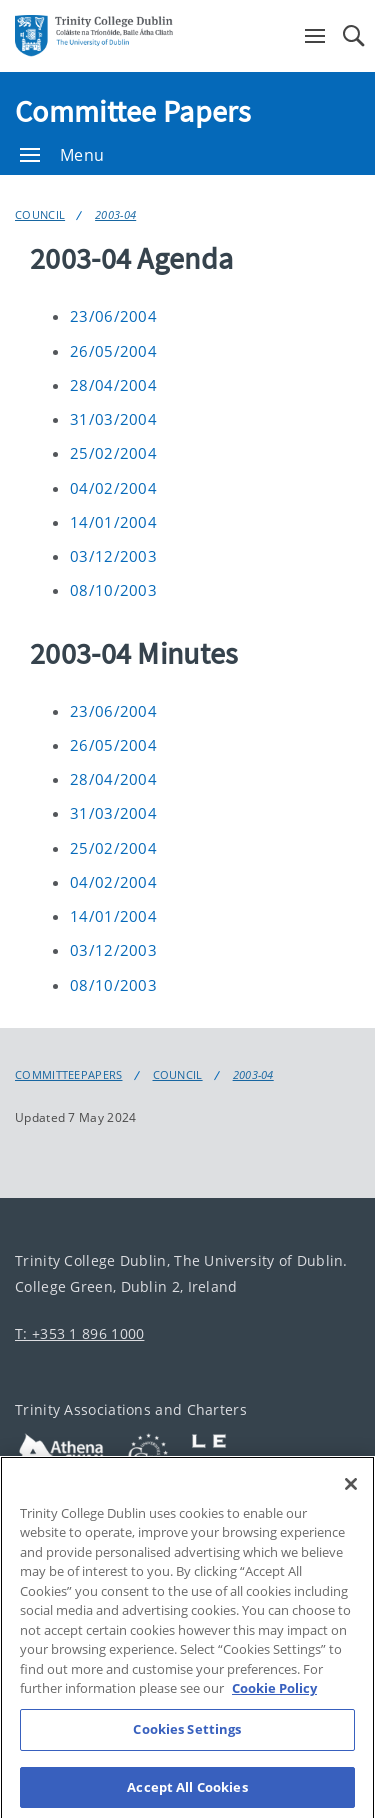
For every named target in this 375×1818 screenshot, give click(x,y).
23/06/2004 (113, 316)
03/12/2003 (113, 556)
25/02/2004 (113, 453)
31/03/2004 (113, 419)
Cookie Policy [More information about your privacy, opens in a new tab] (274, 1707)
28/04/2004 (113, 385)
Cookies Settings (187, 1747)
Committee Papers (133, 111)
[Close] (351, 1502)
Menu (62, 155)
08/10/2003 (113, 590)
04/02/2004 (113, 488)
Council (40, 214)
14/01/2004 (113, 522)
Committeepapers (69, 1075)
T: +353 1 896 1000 (79, 1333)
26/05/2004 (113, 351)
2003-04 (115, 214)
